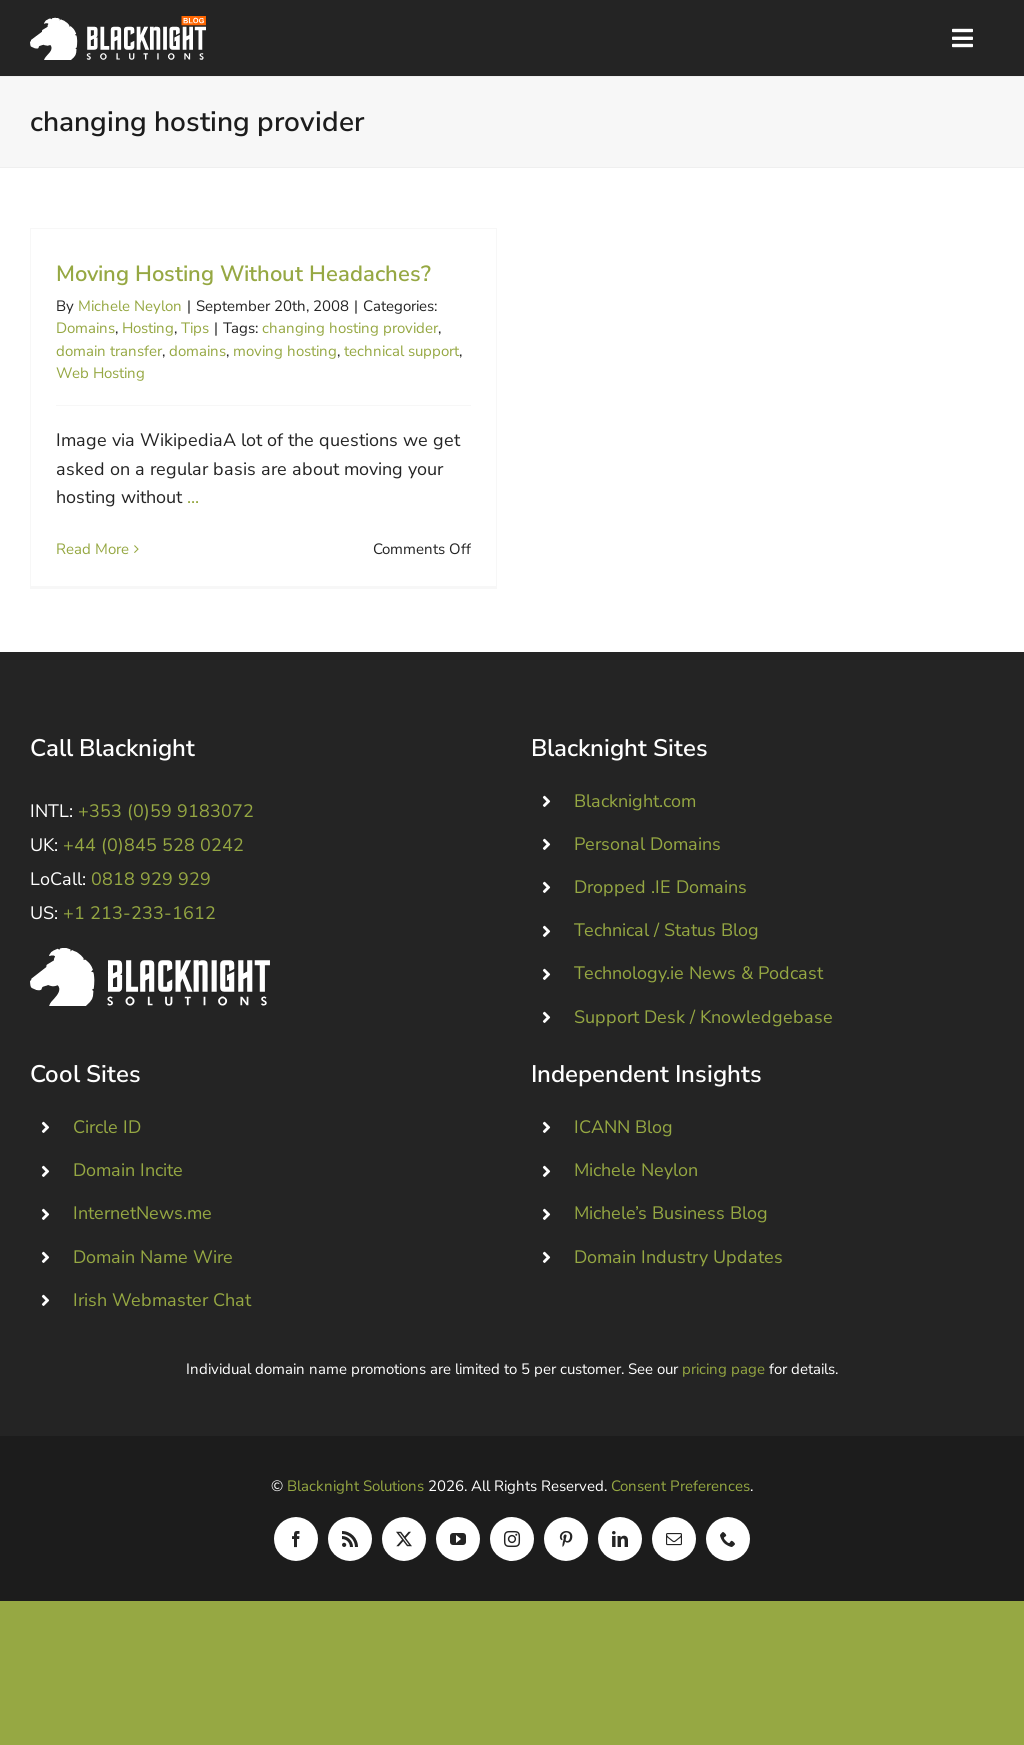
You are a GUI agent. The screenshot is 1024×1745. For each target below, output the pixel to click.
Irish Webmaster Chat (162, 1326)
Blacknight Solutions (355, 1512)
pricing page (723, 1395)
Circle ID (107, 1153)
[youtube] (458, 1565)
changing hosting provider (350, 328)
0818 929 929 (151, 905)
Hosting (148, 328)
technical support (401, 351)
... (193, 497)
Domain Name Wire (153, 1283)
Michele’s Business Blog (671, 1239)
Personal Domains (647, 870)
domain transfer (109, 351)
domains (197, 351)
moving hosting (285, 351)
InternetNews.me (142, 1239)
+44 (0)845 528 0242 (153, 871)
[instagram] (512, 1565)
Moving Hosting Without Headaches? (243, 274)
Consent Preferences (680, 1512)
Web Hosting (100, 373)
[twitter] (404, 1565)
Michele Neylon (130, 306)
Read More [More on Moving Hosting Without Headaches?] (92, 549)
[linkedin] (620, 1565)
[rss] (350, 1565)
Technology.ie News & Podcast (698, 999)
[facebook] (296, 1565)
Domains (85, 328)
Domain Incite (128, 1196)
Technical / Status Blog (666, 956)
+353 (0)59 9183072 (166, 837)
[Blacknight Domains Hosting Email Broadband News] (118, 25)
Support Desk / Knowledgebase (703, 1043)
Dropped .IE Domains (660, 913)
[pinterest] (566, 1565)
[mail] (674, 1565)
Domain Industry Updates (678, 1283)
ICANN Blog (623, 1153)
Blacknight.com (635, 827)
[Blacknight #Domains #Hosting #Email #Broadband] (150, 983)
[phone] (728, 1565)
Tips (195, 328)
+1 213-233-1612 (139, 939)
